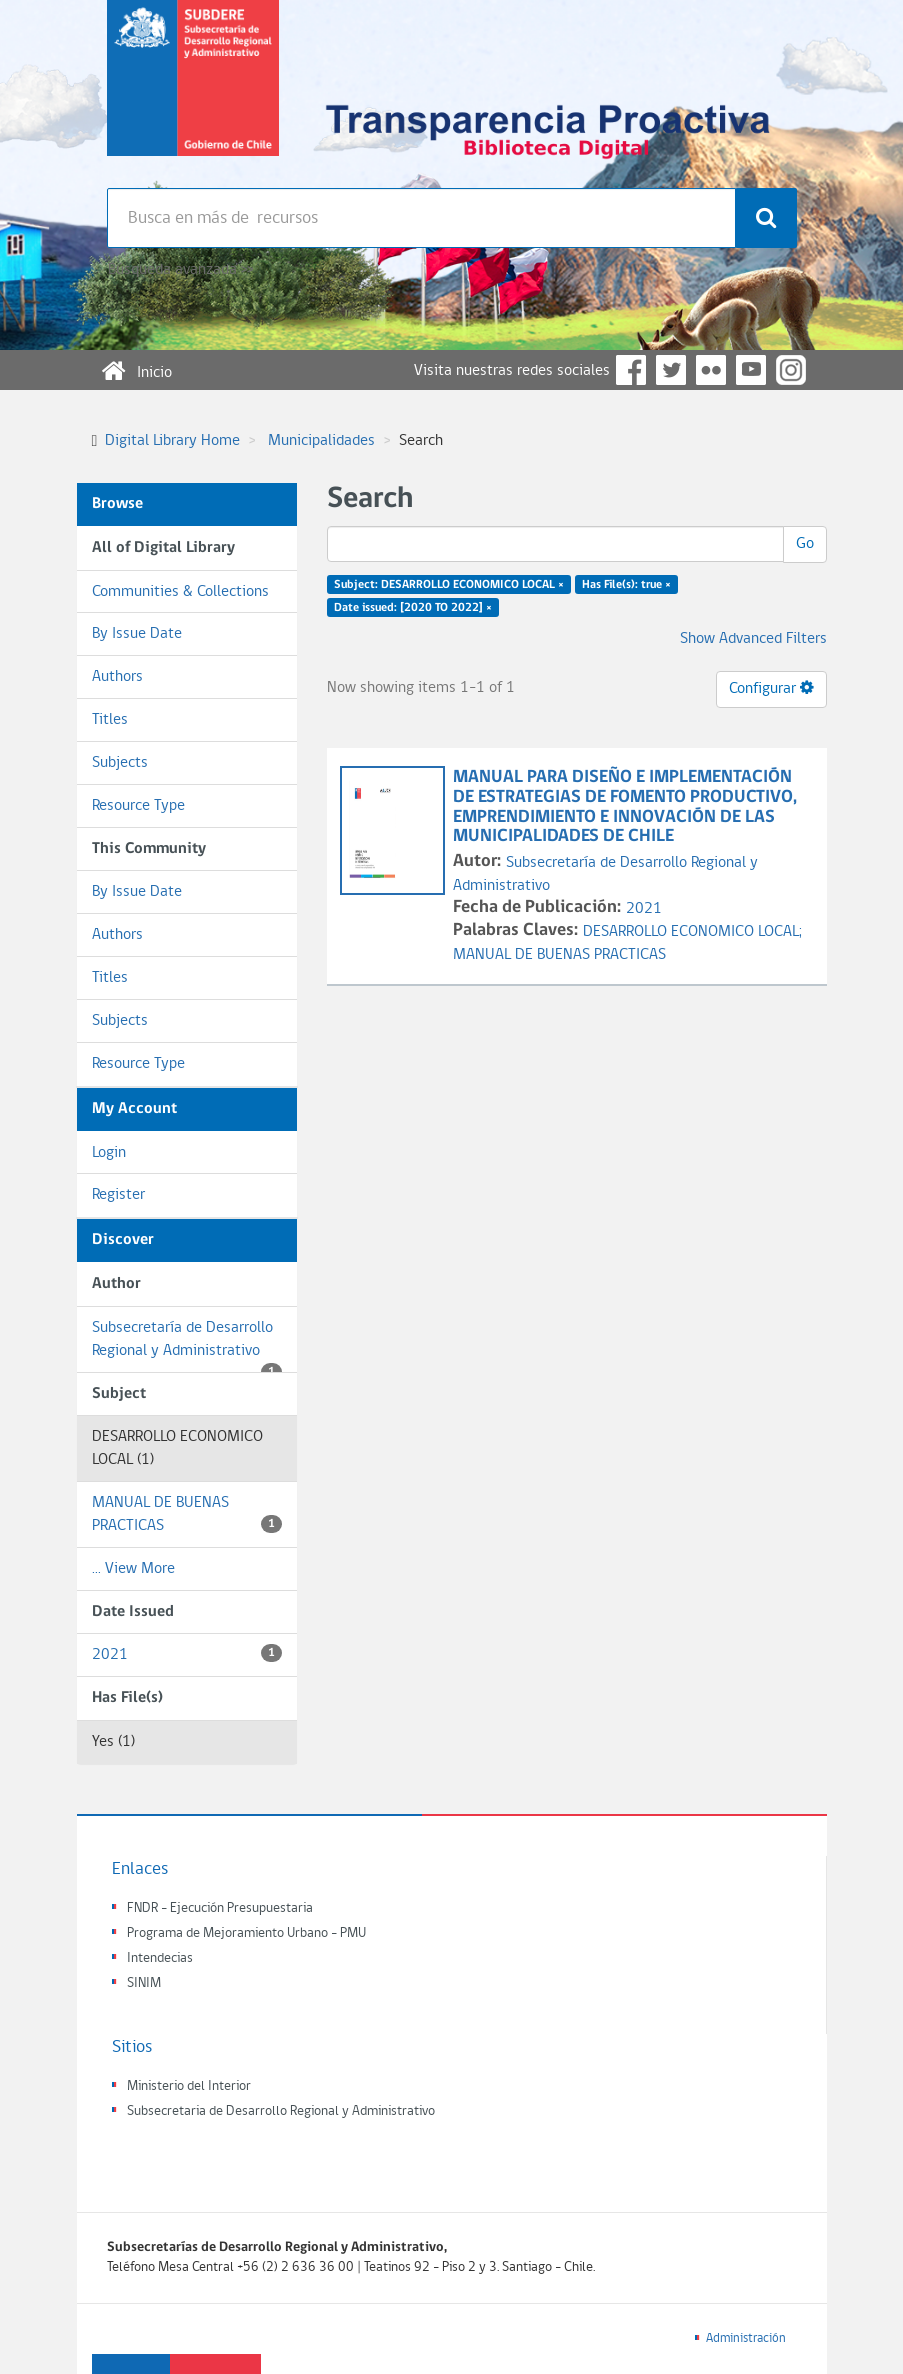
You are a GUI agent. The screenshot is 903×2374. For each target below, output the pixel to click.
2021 (187, 1653)
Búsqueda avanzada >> (180, 270)
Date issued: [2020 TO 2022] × (413, 608)
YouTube (751, 370)
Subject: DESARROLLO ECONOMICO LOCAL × (449, 585)
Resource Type (138, 806)
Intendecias (160, 1958)
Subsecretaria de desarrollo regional (193, 94)
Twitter (671, 370)
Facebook (631, 370)
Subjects (120, 763)
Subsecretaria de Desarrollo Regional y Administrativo (281, 2111)
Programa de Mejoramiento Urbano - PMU (246, 1933)
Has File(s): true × (626, 585)
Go (805, 544)
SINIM (144, 1983)
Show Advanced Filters (753, 639)
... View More (133, 1569)
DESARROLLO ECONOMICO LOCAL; (692, 932)
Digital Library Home (172, 441)
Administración (746, 2338)
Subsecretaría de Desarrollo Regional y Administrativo (187, 1346)
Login (109, 1153)
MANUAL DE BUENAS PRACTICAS (187, 1514)
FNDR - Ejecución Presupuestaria (220, 1908)
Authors (117, 677)
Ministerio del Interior (189, 2086)
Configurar (771, 688)
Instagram (791, 370)
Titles (110, 720)
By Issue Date (137, 634)
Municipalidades (321, 441)
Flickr (711, 370)
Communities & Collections (180, 592)
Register (118, 1195)
